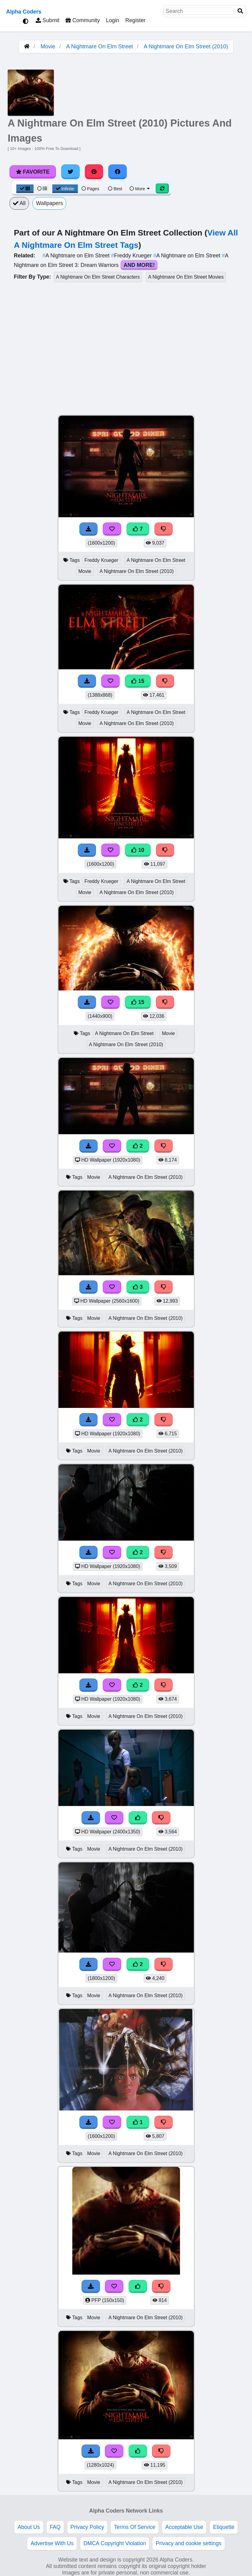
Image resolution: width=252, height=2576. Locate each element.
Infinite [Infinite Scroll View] (65, 188)
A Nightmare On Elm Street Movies (185, 277)
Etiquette (223, 2527)
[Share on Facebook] (117, 171)
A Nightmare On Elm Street (99, 46)
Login (112, 20)
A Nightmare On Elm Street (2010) (186, 46)
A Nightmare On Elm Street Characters (98, 277)
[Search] (240, 11)
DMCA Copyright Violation (114, 2543)
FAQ (55, 2527)
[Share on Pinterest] (94, 171)
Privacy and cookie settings (188, 2543)
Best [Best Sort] (115, 188)
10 (137, 850)
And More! (139, 265)
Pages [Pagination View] (90, 188)
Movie (48, 46)
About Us (29, 2527)
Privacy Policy (87, 2527)
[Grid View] (25, 188)
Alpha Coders (23, 12)
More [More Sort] (140, 188)
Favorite (33, 172)
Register (135, 20)
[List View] (42, 188)
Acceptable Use (184, 2527)
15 (137, 681)
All (19, 203)
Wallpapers (49, 203)
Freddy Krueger (132, 255)
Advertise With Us (52, 2543)
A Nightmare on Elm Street (76, 255)
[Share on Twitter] (70, 171)
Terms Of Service (134, 2527)
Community (83, 20)
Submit (47, 20)
